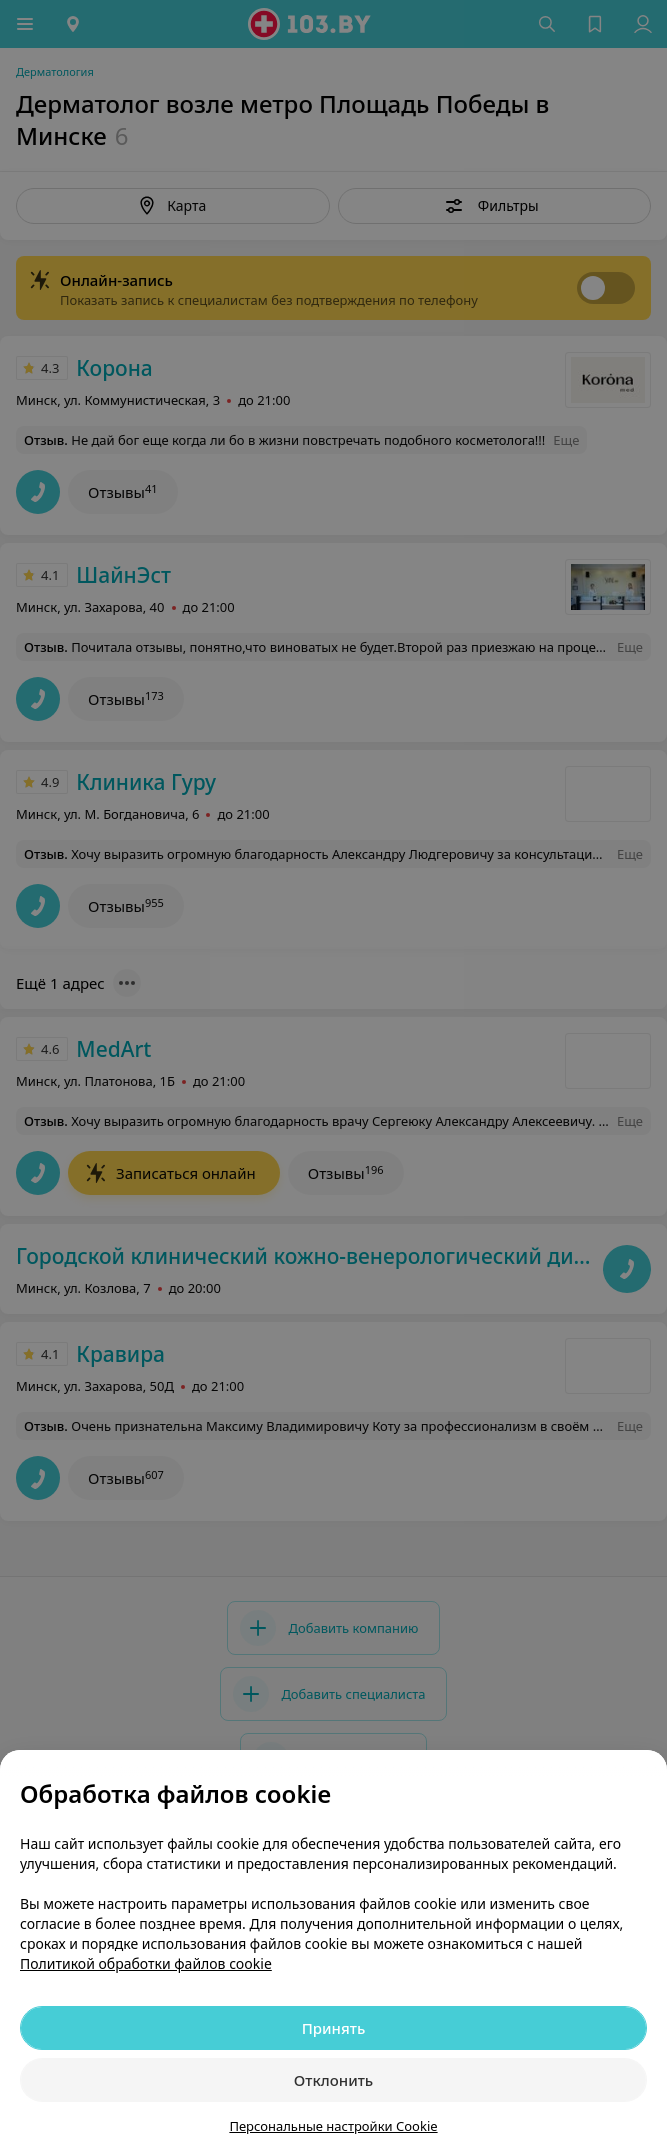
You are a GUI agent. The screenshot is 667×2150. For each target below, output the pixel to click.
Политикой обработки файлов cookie (146, 1963)
